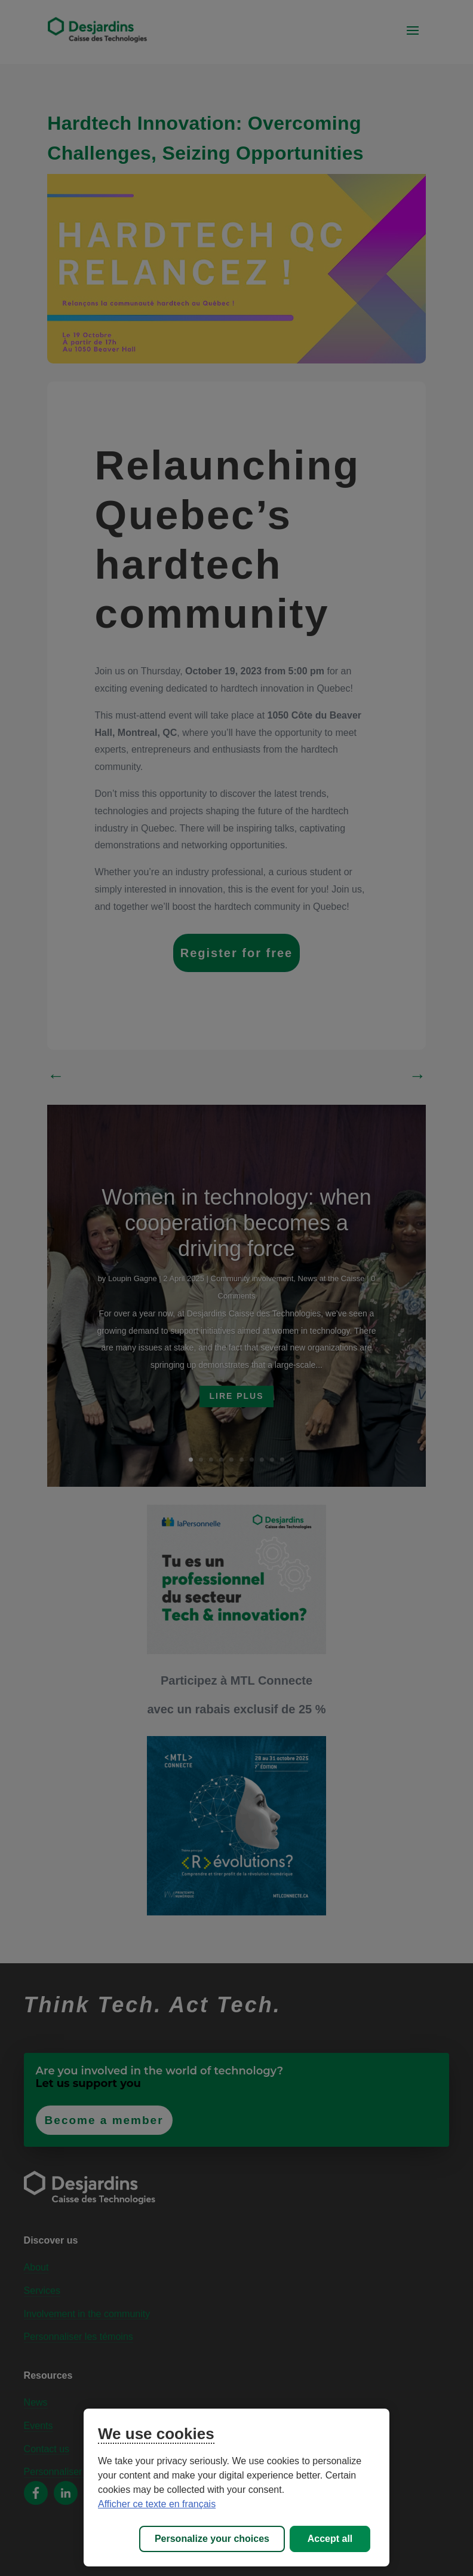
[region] (236, 2487)
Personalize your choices (212, 2539)
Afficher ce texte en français (157, 2504)
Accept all (330, 2539)
